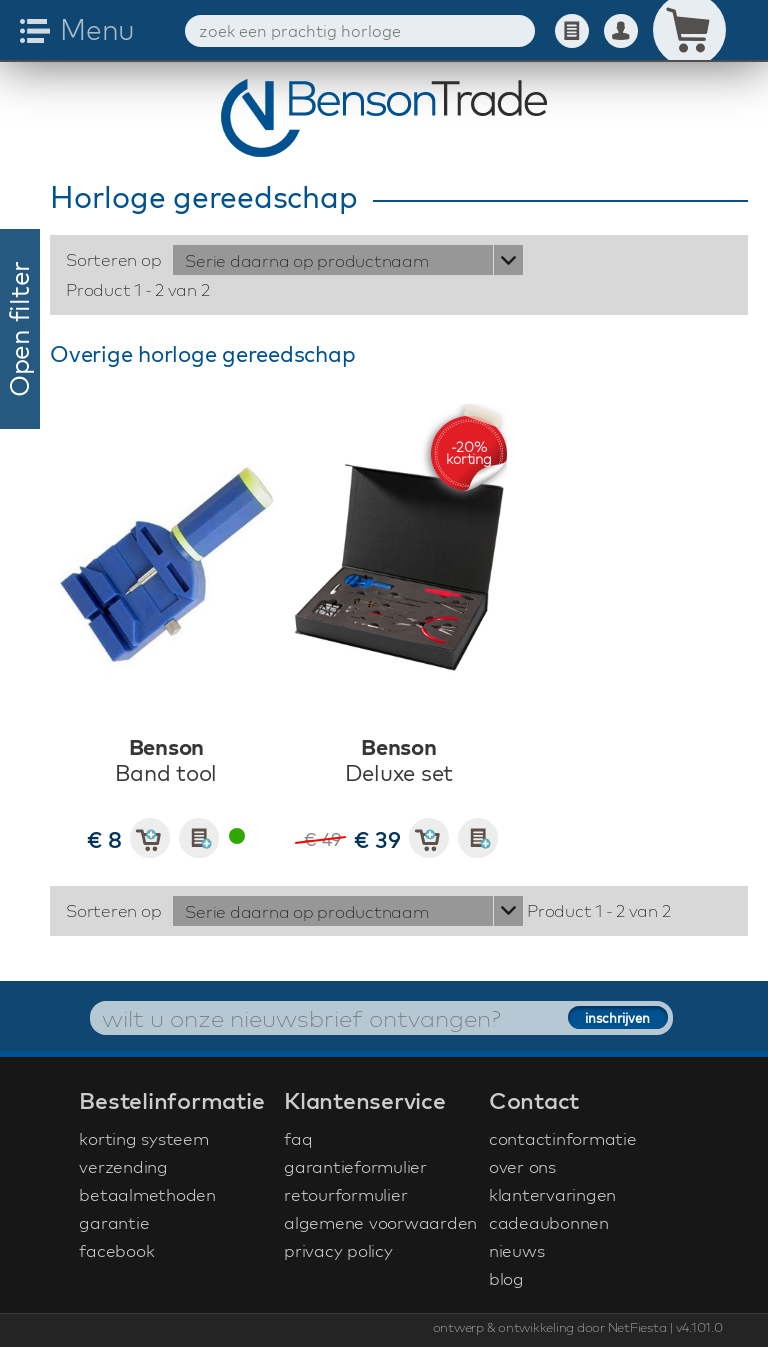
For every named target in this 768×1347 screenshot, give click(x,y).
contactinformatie (563, 1138)
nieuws (517, 1250)
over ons (522, 1166)
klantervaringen (552, 1194)
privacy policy (338, 1250)
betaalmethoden (147, 1194)
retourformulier (345, 1194)
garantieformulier (355, 1166)
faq (298, 1138)
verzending (123, 1166)
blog (506, 1278)
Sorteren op (113, 259)
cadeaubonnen (549, 1222)
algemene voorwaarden (380, 1222)
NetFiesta (637, 1327)
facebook (116, 1250)
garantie (114, 1222)
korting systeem (143, 1138)
